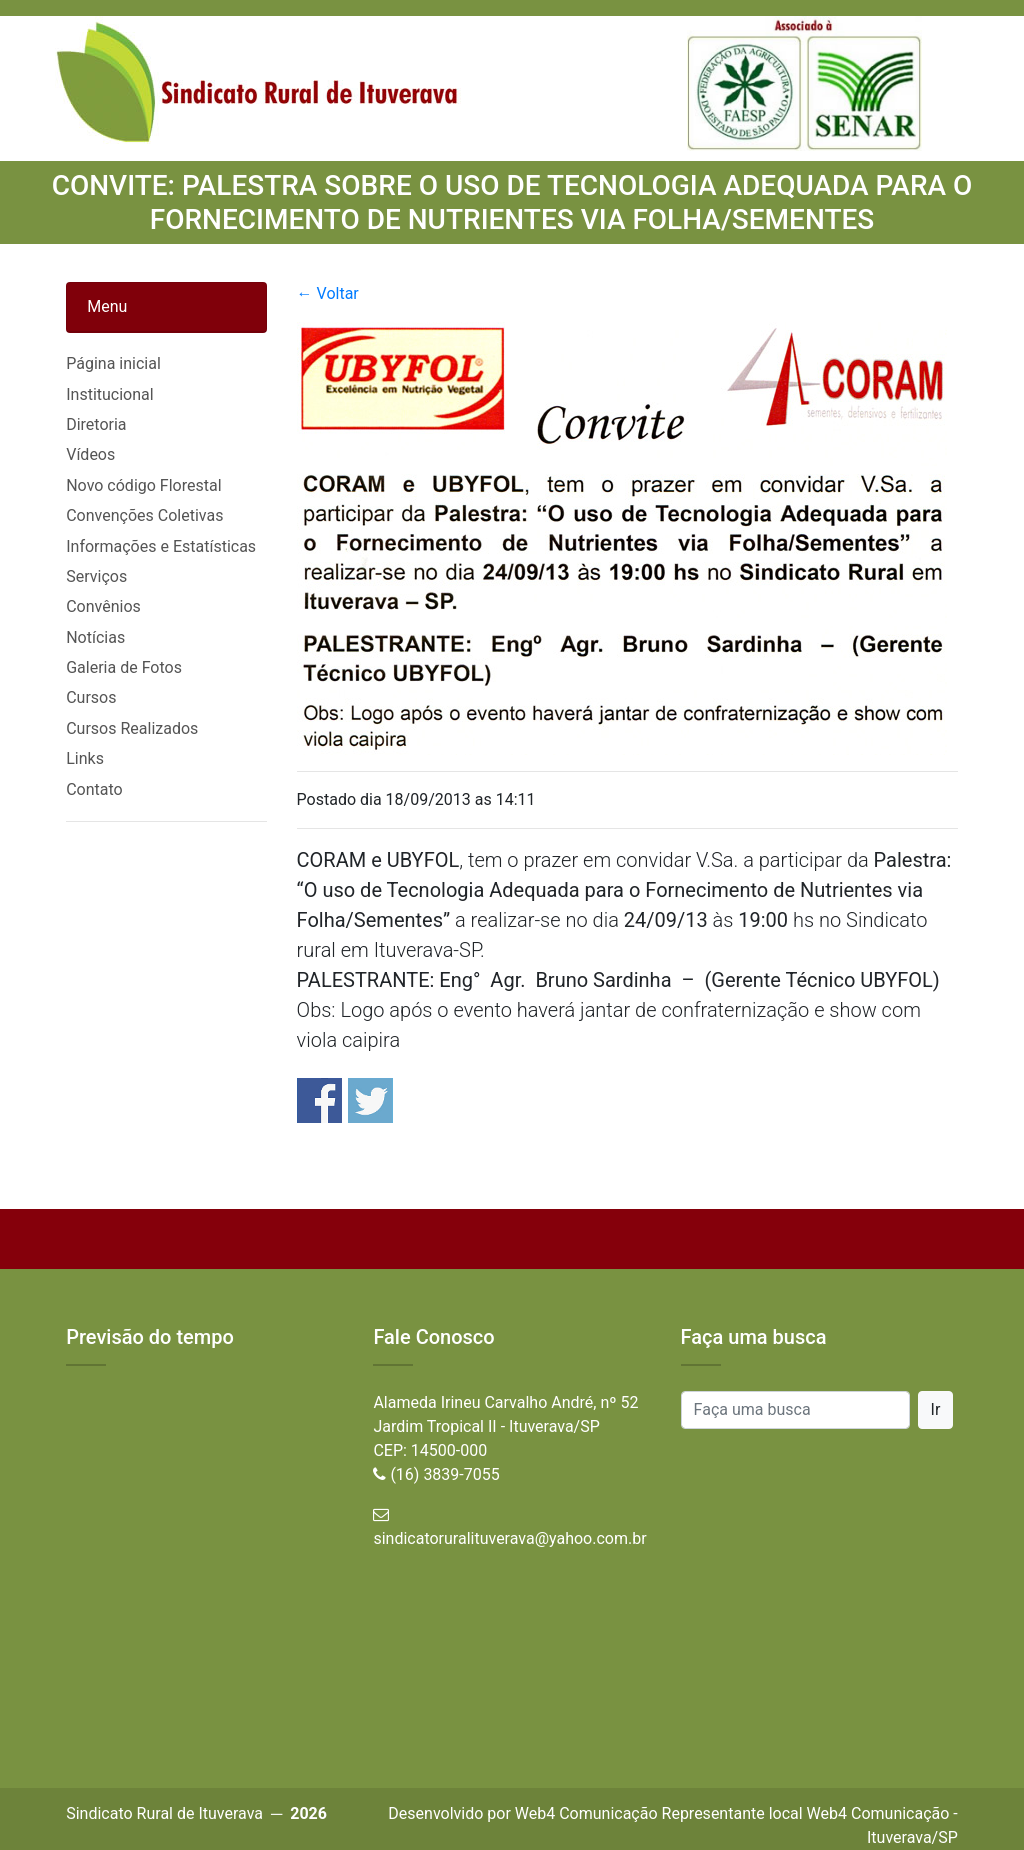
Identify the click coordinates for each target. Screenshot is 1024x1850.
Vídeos (90, 454)
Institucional (109, 394)
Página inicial (113, 363)
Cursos (91, 697)
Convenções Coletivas (144, 515)
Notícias (95, 637)
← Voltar (328, 293)
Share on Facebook (319, 1100)
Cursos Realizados (132, 728)
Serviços (96, 576)
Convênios (103, 606)
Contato (94, 789)
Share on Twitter (370, 1100)
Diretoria (96, 424)
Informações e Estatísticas (161, 546)
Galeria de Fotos (124, 667)
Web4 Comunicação (586, 1813)
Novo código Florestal (143, 485)
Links (85, 758)
